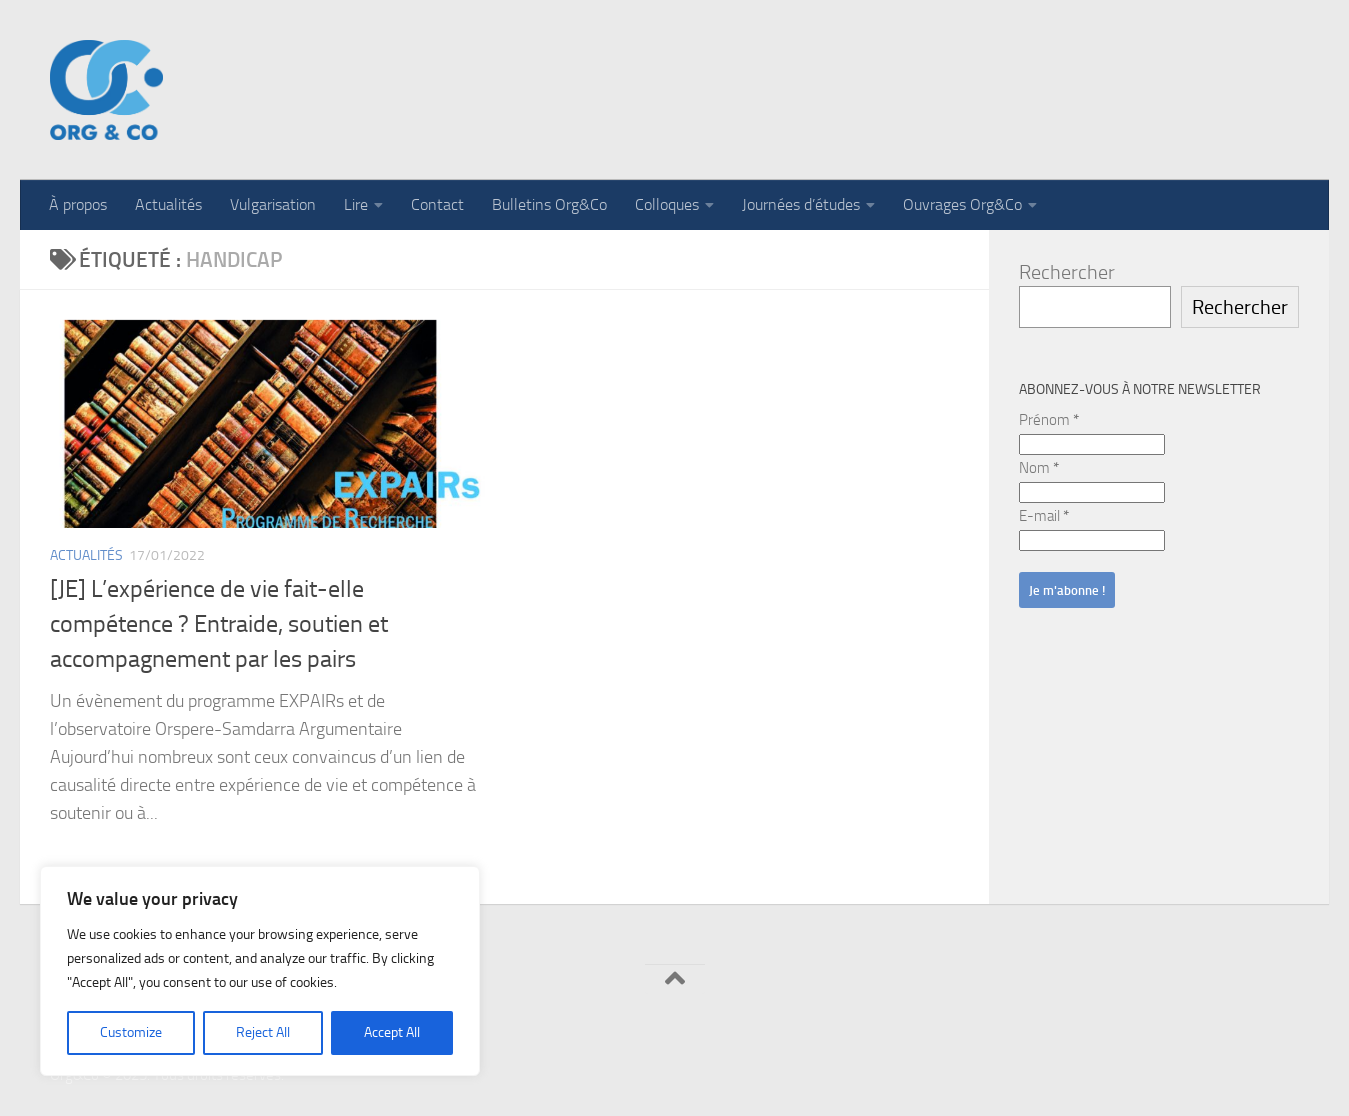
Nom (1039, 468)
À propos (78, 204)
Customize (131, 1032)
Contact (437, 204)
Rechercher (1067, 272)
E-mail (1044, 516)
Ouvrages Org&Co (962, 204)
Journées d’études (801, 204)
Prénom (1049, 420)
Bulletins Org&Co (549, 204)
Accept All (392, 1032)
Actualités (168, 204)
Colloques (667, 204)
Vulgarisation (273, 204)
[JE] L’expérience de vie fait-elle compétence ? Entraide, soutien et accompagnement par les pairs (219, 624)
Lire (356, 204)
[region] (260, 971)
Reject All (263, 1032)
